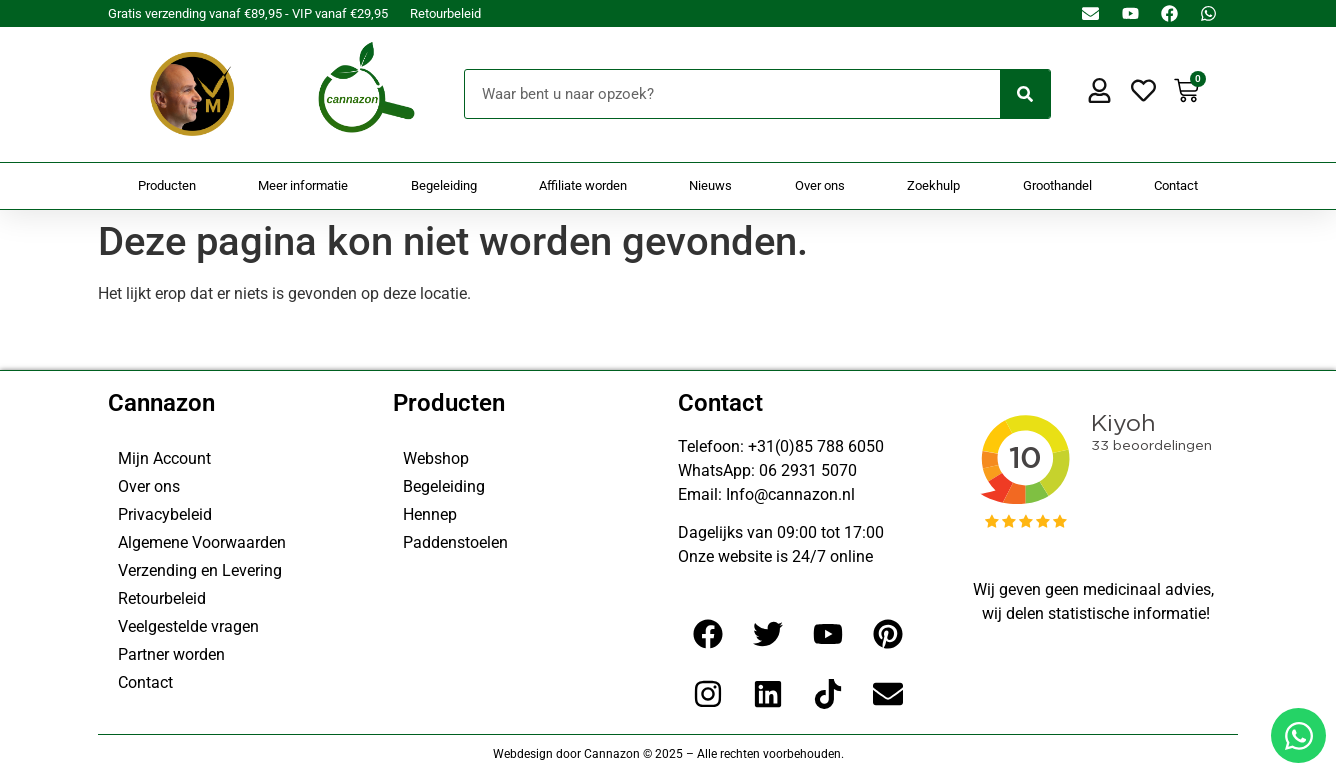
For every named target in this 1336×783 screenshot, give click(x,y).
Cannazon (161, 403)
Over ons (820, 185)
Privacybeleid (165, 514)
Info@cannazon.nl (790, 494)
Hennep (430, 514)
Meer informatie (303, 185)
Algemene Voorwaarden (202, 542)
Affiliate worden (583, 185)
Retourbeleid (445, 13)
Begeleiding (444, 185)
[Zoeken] (1025, 94)
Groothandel (1057, 185)
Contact (1176, 185)
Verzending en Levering (200, 570)
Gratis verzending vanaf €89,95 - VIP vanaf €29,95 (248, 13)
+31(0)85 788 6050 (816, 446)
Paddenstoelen (455, 542)
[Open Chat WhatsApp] (1298, 735)
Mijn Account (164, 458)
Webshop (436, 458)
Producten (167, 185)
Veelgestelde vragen (188, 626)
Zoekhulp (933, 185)
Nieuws (710, 185)
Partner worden (171, 654)
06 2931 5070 (808, 470)
